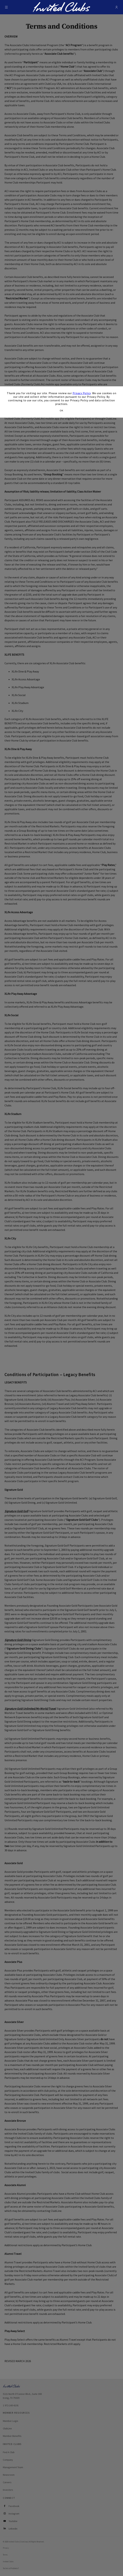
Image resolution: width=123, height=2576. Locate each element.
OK (61, 410)
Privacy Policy (82, 393)
